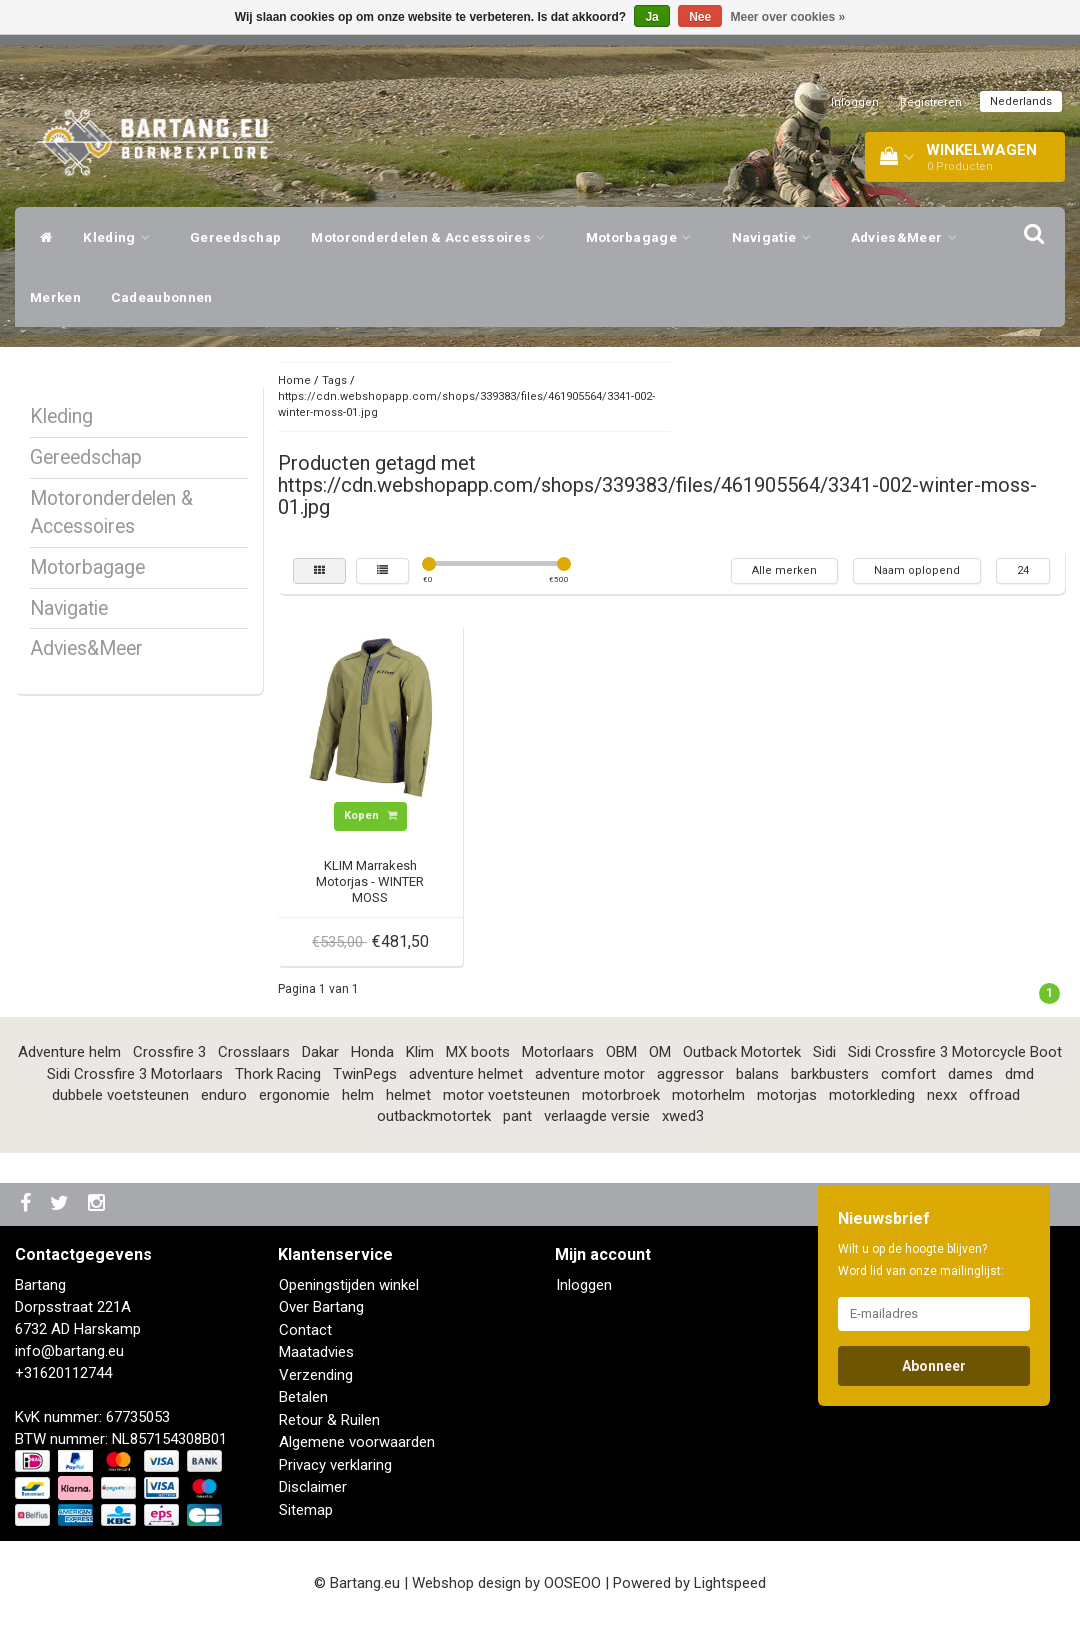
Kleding (121, 237)
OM (660, 1052)
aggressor (690, 1074)
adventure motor (590, 1074)
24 (1023, 570)
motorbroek (621, 1095)
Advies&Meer (909, 237)
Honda (372, 1052)
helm (358, 1095)
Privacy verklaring (335, 1465)
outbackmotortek (434, 1116)
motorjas (787, 1095)
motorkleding (872, 1095)
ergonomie (294, 1095)
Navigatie (776, 237)
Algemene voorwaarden (357, 1442)
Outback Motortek (742, 1052)
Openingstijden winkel (349, 1285)
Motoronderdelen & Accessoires (433, 237)
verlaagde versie (597, 1116)
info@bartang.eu (69, 1351)
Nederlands (1021, 101)
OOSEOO (572, 1583)
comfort (908, 1074)
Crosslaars (254, 1052)
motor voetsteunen (506, 1095)
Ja (651, 17)
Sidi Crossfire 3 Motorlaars (135, 1074)
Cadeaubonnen (162, 297)
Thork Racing (278, 1074)
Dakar (320, 1052)
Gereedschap (235, 237)
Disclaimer (313, 1487)
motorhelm (708, 1095)
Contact (305, 1330)
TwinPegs (365, 1074)
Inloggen (855, 102)
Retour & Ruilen (329, 1420)
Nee (700, 17)
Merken (55, 297)
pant (517, 1116)
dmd (1019, 1074)
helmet (408, 1095)
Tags (334, 380)
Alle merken (784, 570)
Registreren (931, 102)
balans (757, 1074)
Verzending (316, 1375)
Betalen (303, 1397)
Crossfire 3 (169, 1052)
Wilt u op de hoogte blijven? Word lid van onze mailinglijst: (921, 1260)
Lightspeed (730, 1583)
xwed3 (683, 1116)
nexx (942, 1095)
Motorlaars (558, 1052)
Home (294, 380)
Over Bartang (321, 1307)
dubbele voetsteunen (120, 1095)
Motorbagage (644, 237)
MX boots (478, 1052)
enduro (224, 1095)
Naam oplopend (917, 570)
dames (970, 1074)
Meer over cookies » (788, 17)
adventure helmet (466, 1074)
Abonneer (934, 1366)
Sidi (824, 1052)
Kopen (370, 815)
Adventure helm (69, 1052)
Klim (420, 1052)
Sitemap (306, 1510)
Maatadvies (316, 1352)
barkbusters (830, 1074)
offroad (994, 1095)
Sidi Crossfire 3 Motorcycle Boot (955, 1052)
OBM (621, 1052)
